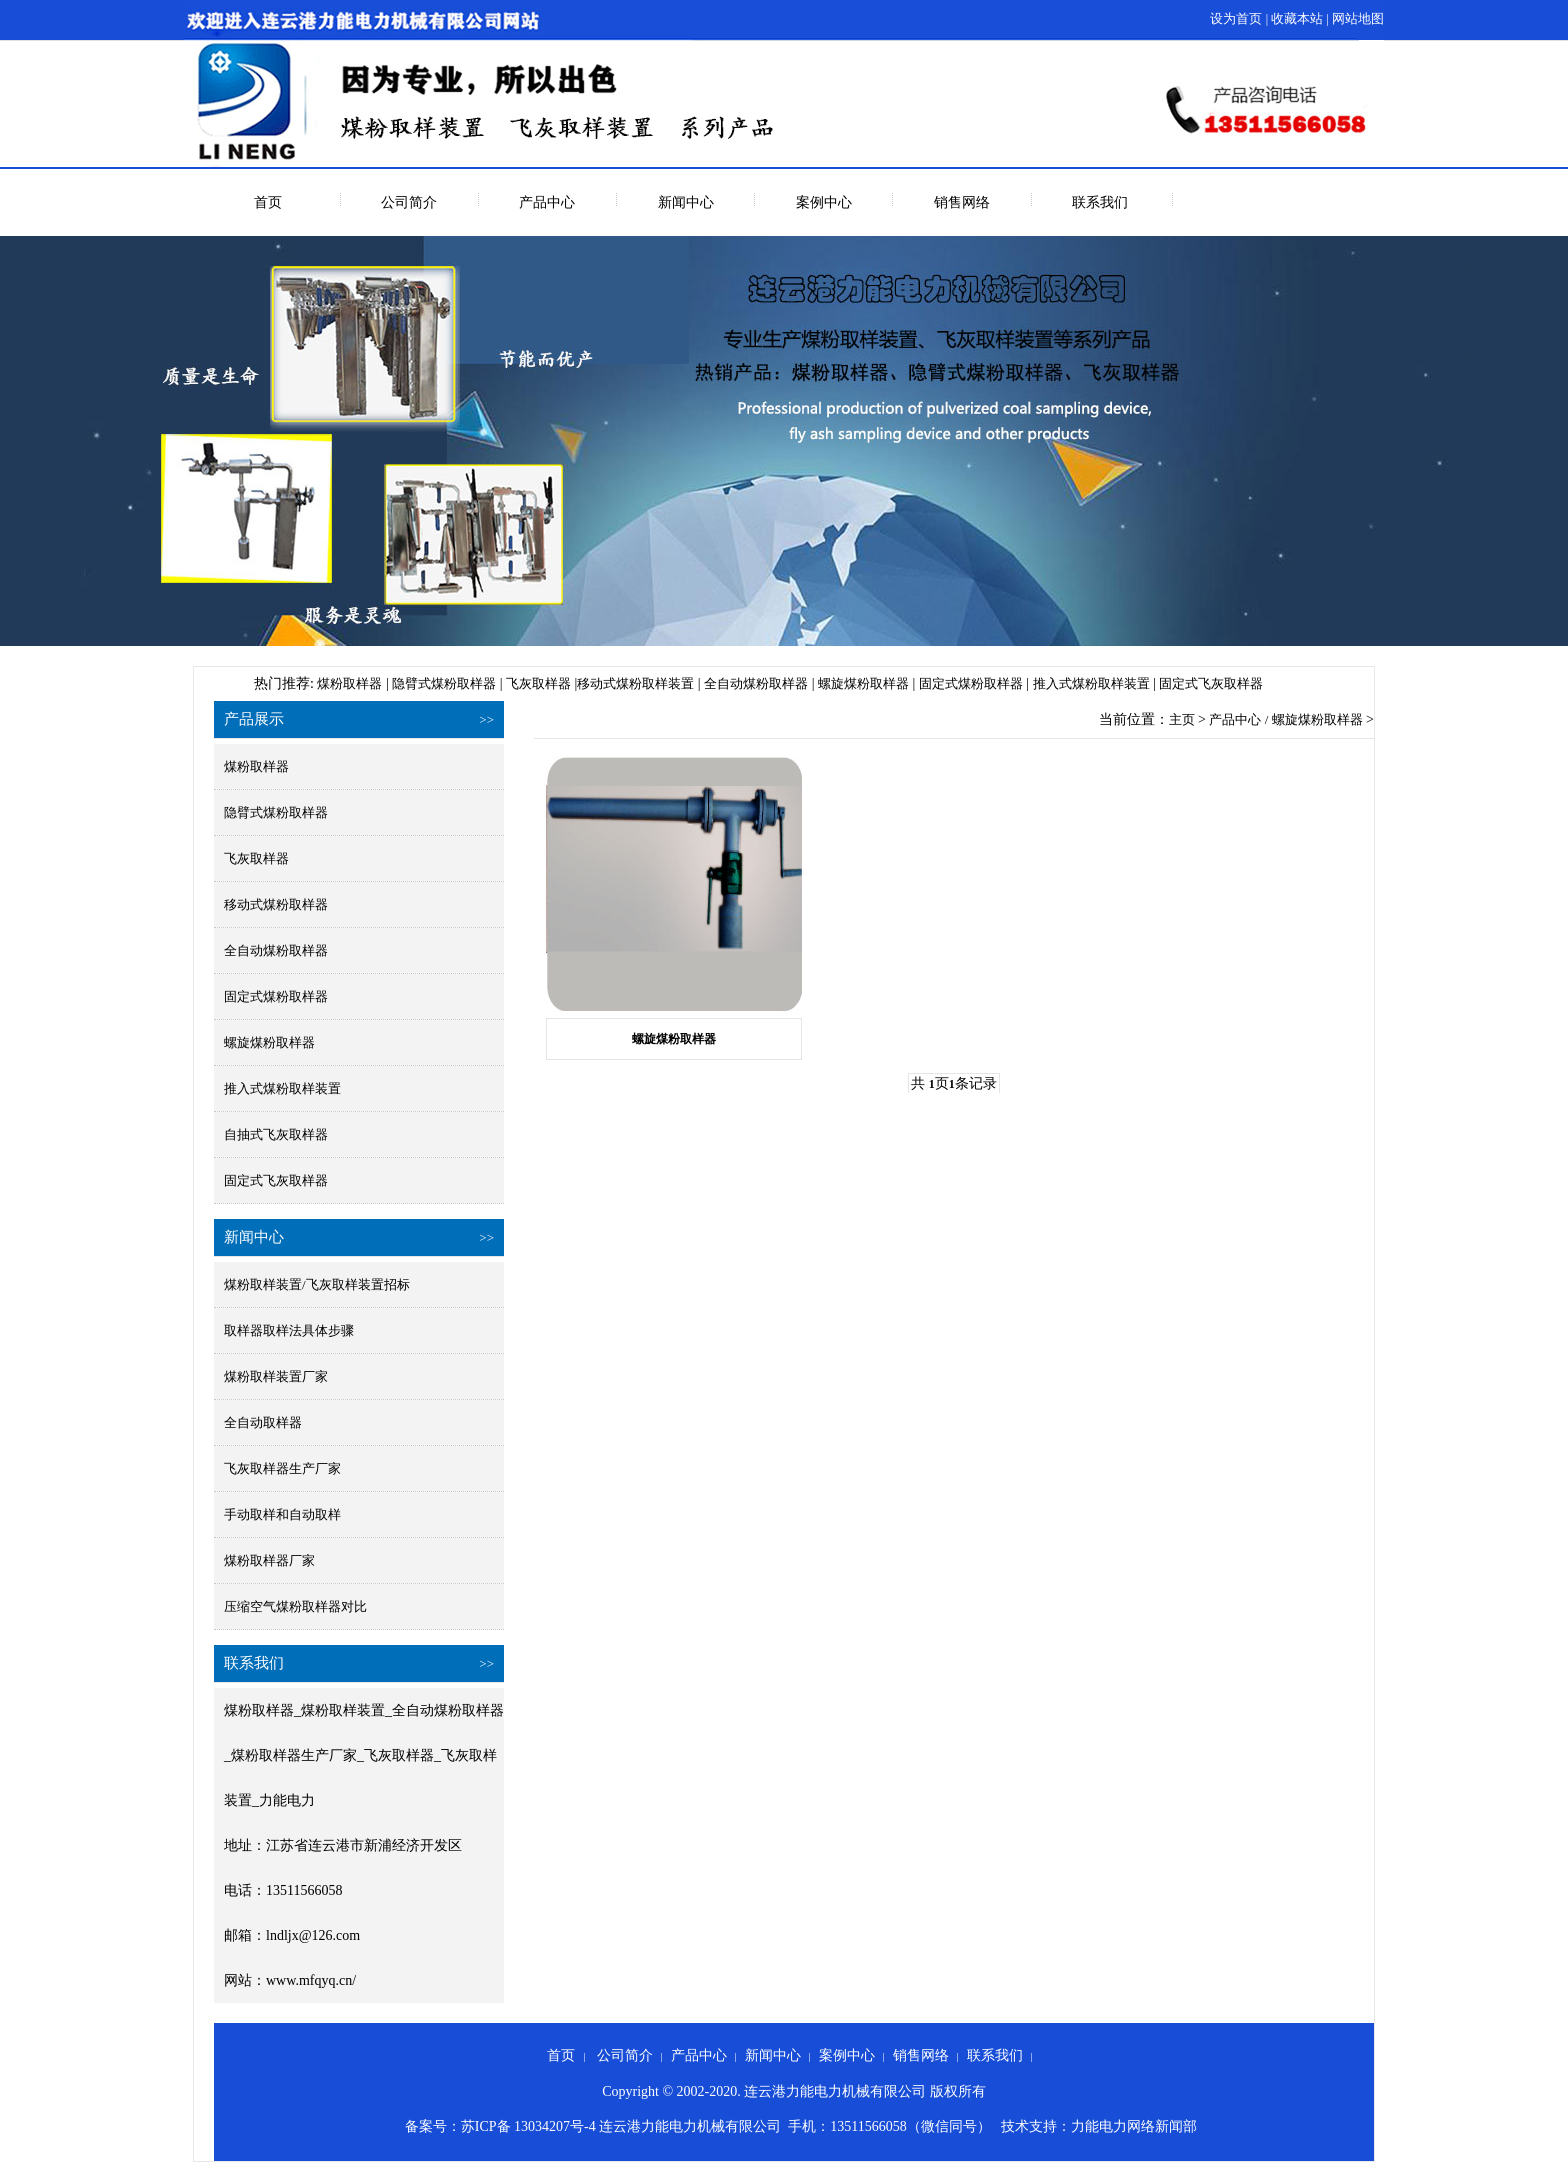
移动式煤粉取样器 (276, 904)
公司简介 (409, 202)
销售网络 (962, 202)
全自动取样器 (263, 1422)
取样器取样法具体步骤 (289, 1330)
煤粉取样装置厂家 (276, 1376)
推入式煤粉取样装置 (1091, 683)
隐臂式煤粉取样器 (444, 683)
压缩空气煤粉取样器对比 (295, 1606)
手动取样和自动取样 (282, 1514)
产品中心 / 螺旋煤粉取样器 (1285, 719)
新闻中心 (686, 202)
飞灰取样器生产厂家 (282, 1468)
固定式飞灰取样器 (1211, 683)
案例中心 (824, 202)
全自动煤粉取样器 (756, 683)
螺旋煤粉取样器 (863, 683)
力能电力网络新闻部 (1134, 2126)
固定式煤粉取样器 (971, 683)
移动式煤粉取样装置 (635, 683)
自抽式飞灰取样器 (276, 1134)
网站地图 (1358, 18)
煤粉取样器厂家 (269, 1560)
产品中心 (547, 202)
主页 (1182, 719)
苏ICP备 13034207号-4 (528, 2126)
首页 (268, 202)
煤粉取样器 (349, 683)
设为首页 (1236, 18)
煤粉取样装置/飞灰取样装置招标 (317, 1284)
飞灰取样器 (538, 683)
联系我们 (1100, 202)
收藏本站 (1297, 18)
